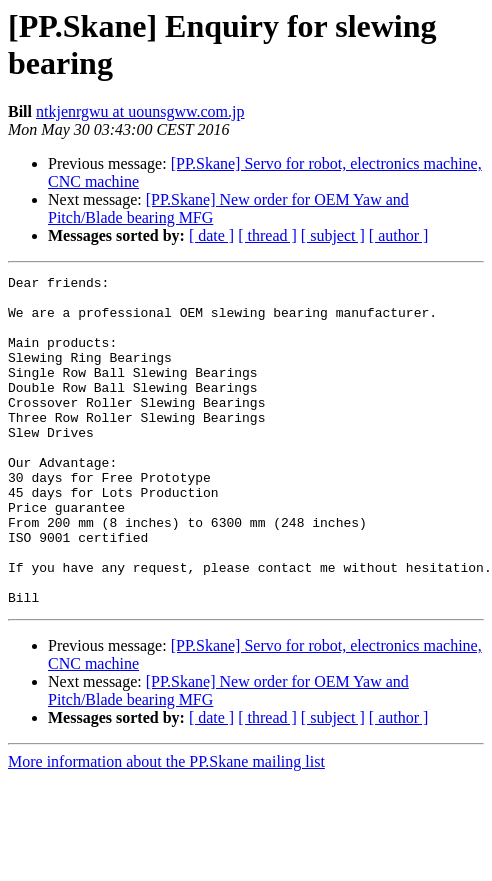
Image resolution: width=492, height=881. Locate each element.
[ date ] (211, 235)
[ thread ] (267, 235)
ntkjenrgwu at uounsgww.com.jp (140, 111)
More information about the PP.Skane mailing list (166, 827)
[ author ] (399, 235)
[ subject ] (333, 235)
